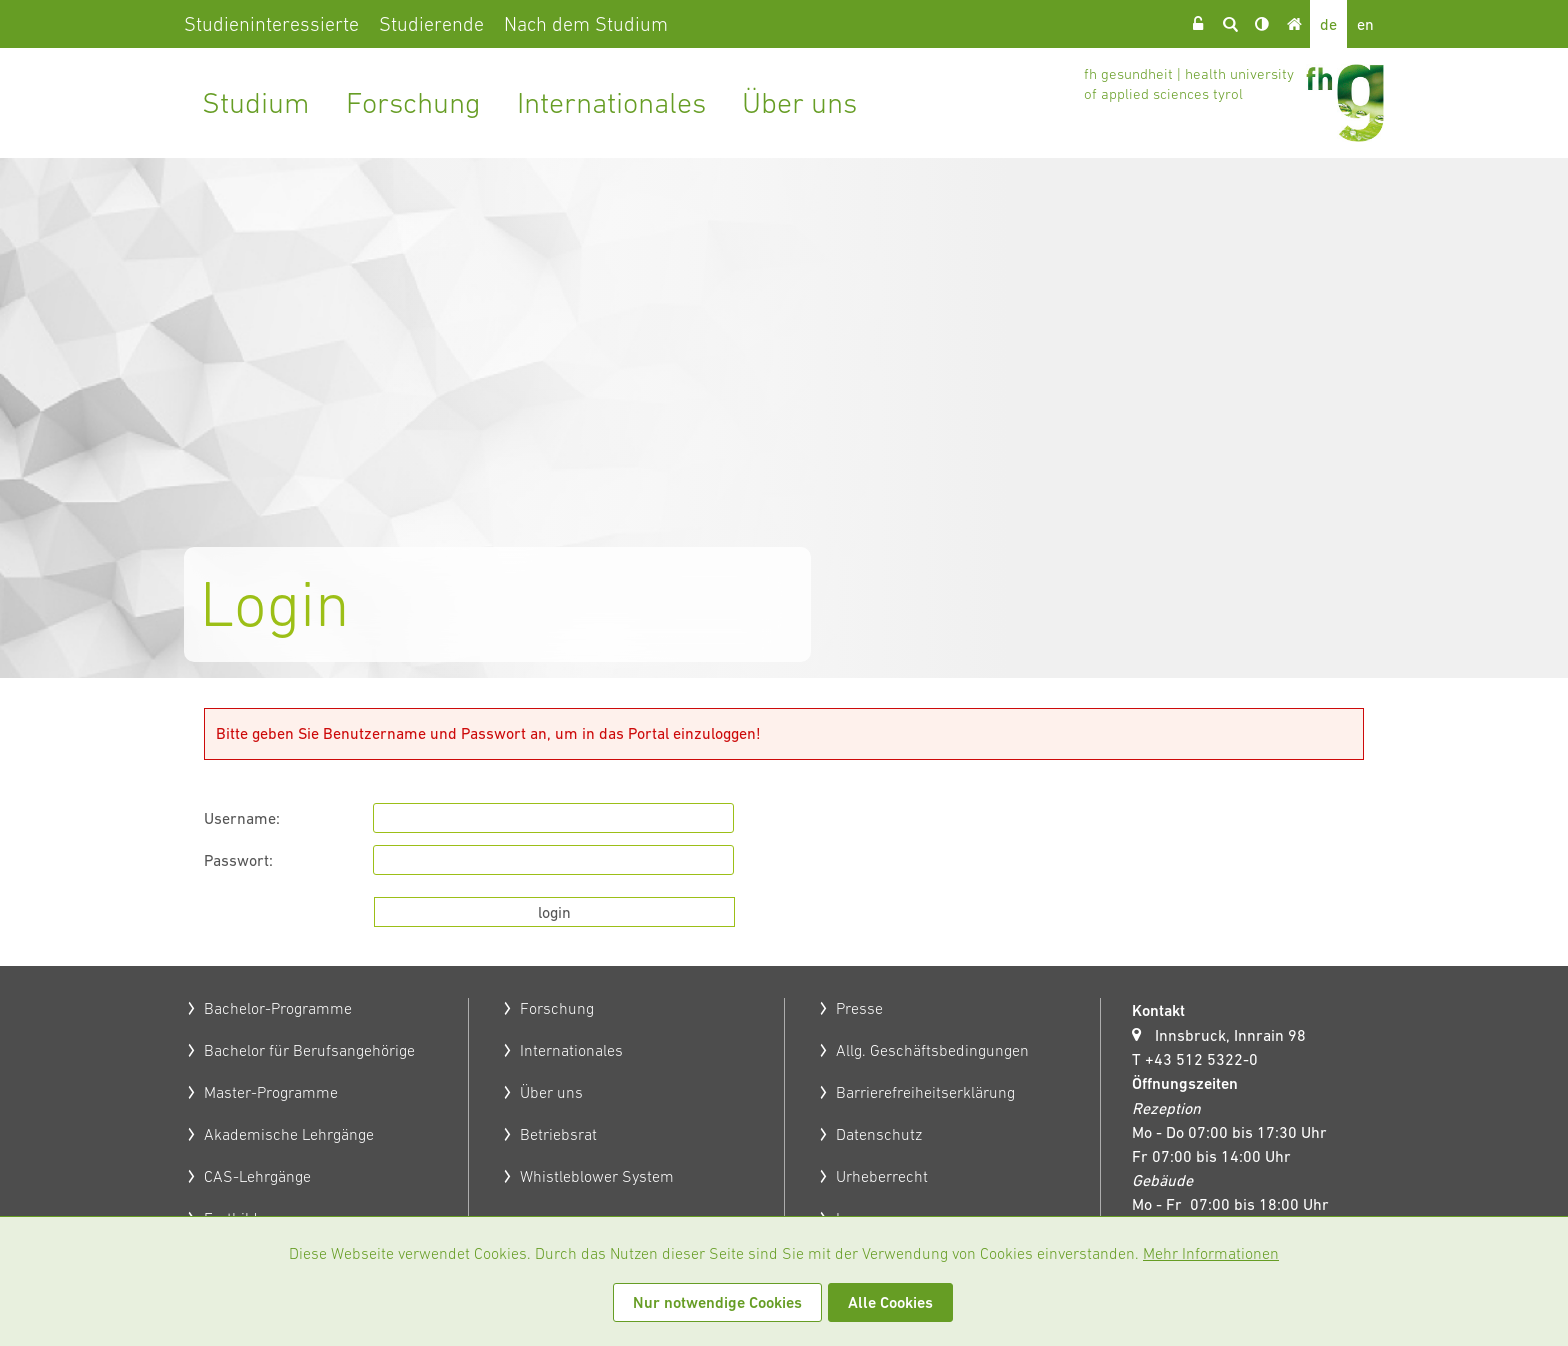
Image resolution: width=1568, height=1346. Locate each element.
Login (1198, 24)
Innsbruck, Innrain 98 (1230, 1035)
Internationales (611, 102)
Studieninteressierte (271, 24)
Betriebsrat (558, 1134)
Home (1294, 24)
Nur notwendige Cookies (717, 1302)
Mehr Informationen (1211, 1253)
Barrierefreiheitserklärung (925, 1092)
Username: (242, 818)
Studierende (431, 24)
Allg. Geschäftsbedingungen (932, 1050)
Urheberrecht (882, 1176)
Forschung (413, 102)
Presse (859, 1008)
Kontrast (1262, 24)
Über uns (799, 102)
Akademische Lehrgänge (289, 1134)
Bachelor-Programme (278, 1008)
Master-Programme (271, 1092)
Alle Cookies (890, 1302)
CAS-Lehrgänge (257, 1176)
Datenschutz (879, 1134)
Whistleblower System (597, 1176)
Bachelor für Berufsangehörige (309, 1050)
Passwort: (238, 860)
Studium (256, 102)
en (1365, 24)
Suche (1230, 24)
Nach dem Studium (586, 24)
